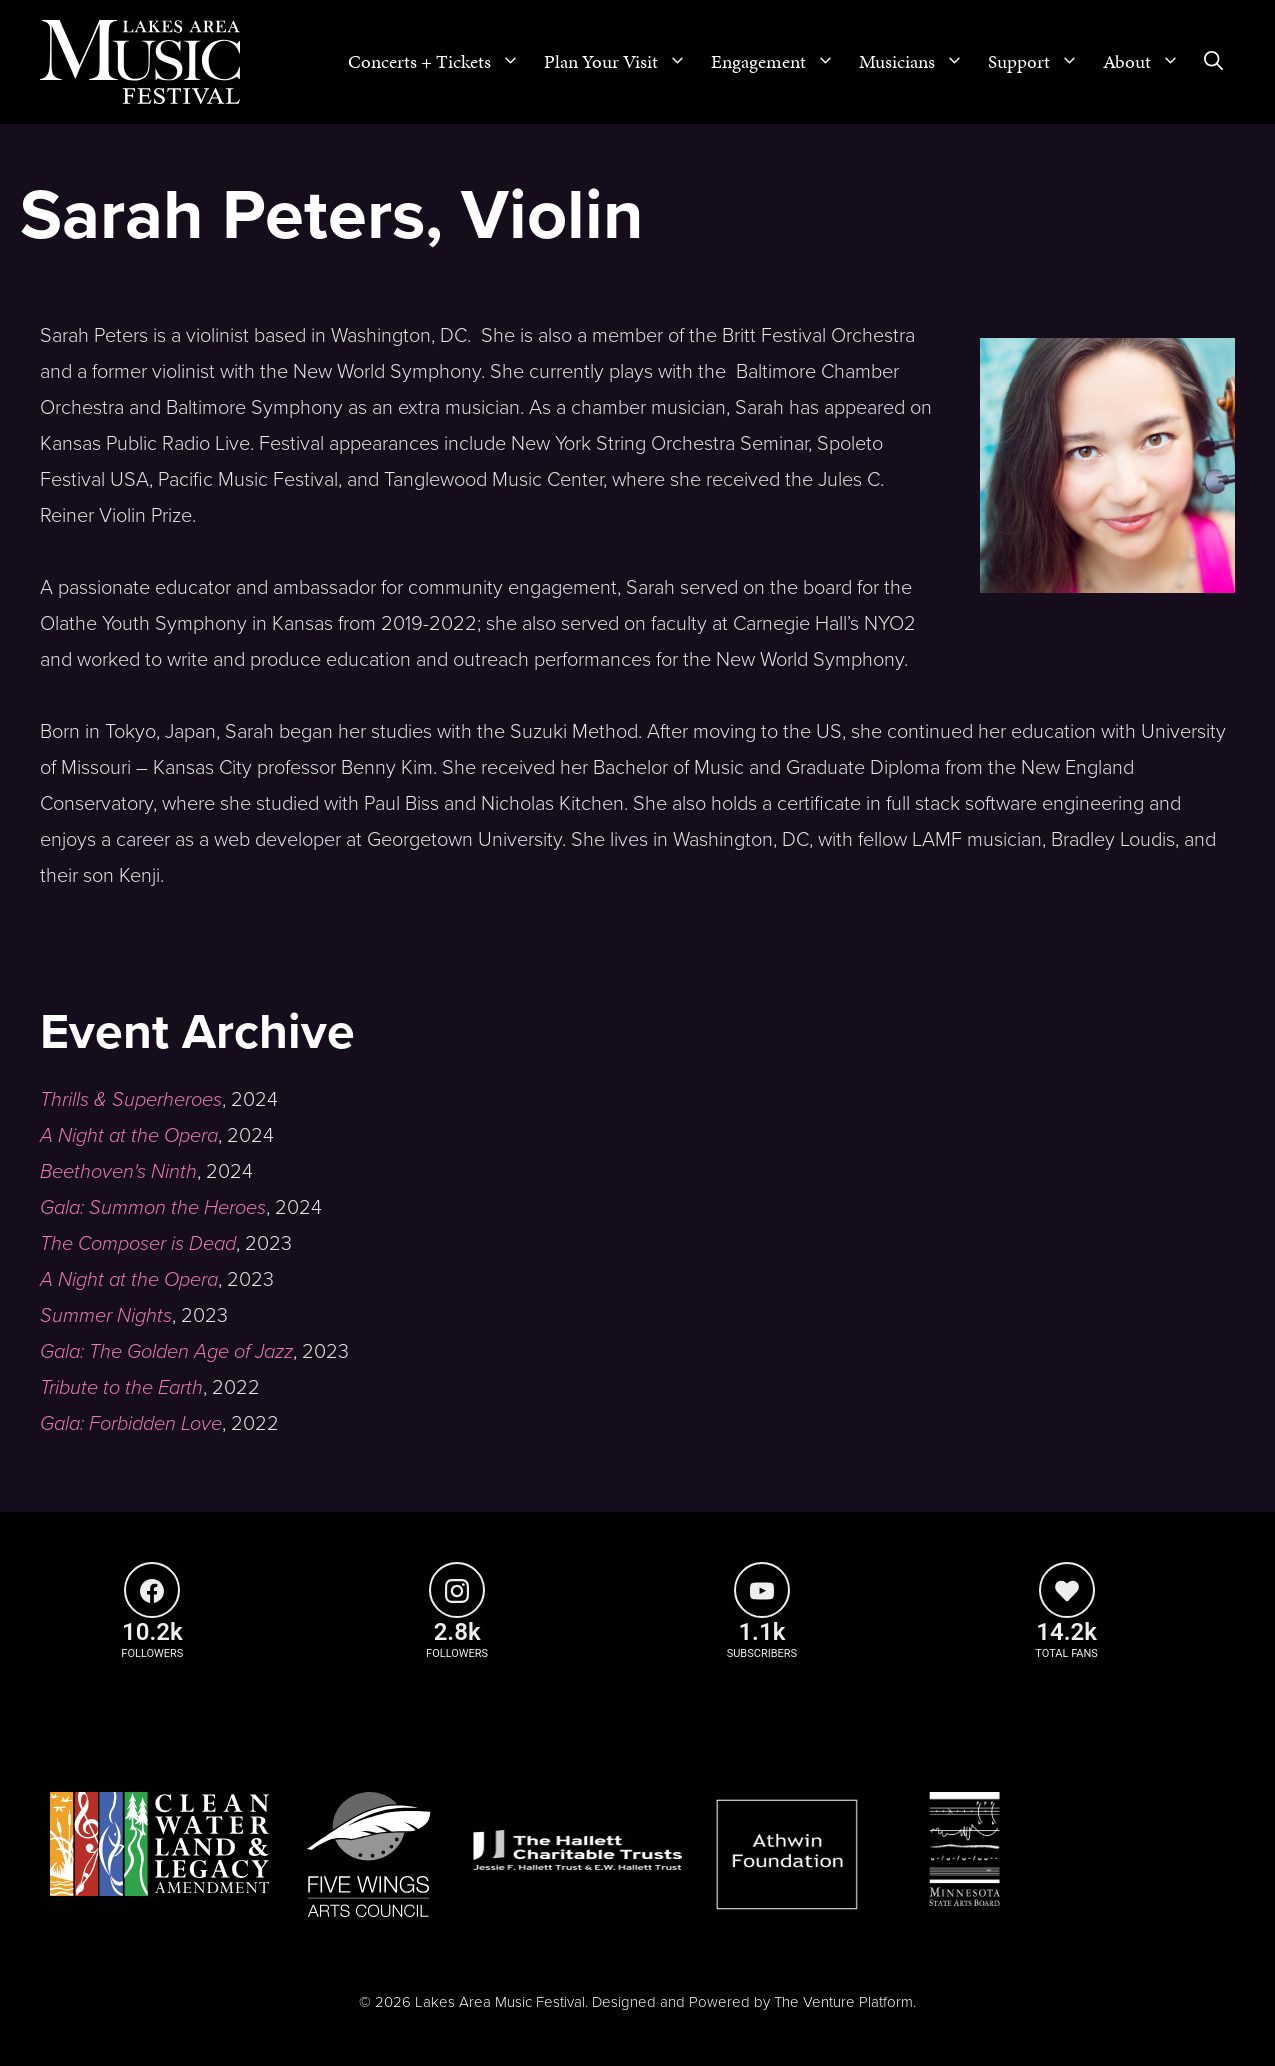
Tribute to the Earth (121, 1388)
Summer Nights (106, 1316)
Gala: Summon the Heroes (153, 1208)
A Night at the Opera (129, 1136)
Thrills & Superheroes (131, 1100)
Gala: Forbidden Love (131, 1424)
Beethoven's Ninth (118, 1172)
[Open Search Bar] (1213, 62)
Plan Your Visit (621, 62)
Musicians (917, 62)
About (1147, 62)
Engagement (779, 62)
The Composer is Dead (138, 1244)
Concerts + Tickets (440, 62)
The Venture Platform (843, 2002)
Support (1039, 62)
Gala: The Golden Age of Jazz (166, 1352)
